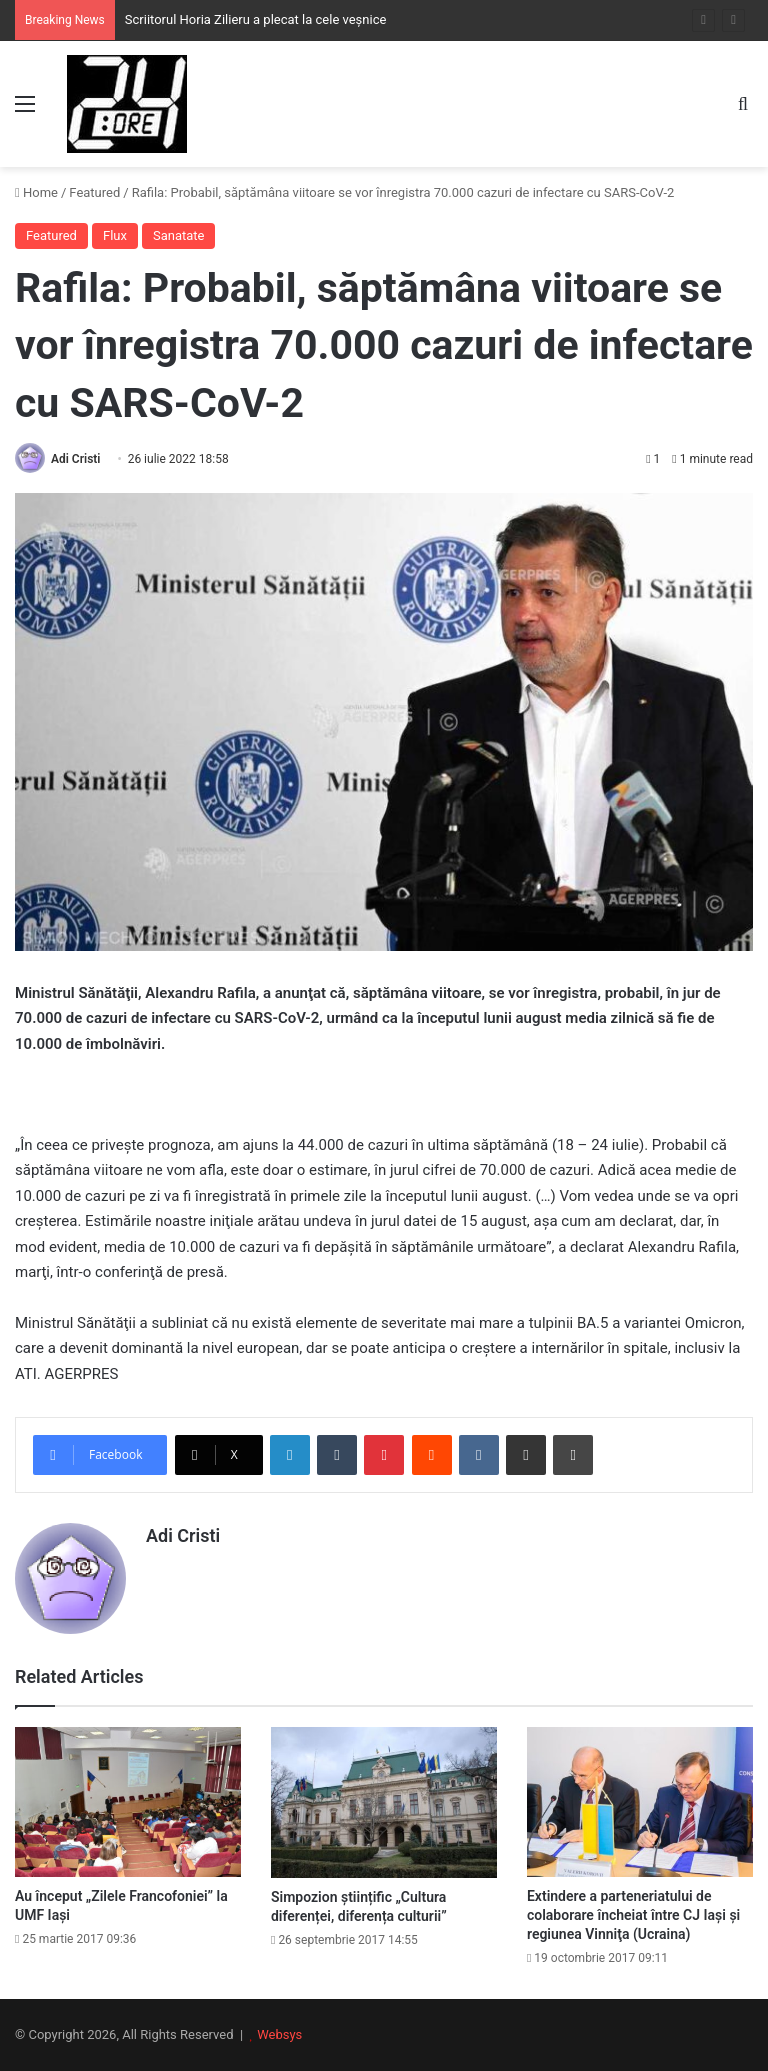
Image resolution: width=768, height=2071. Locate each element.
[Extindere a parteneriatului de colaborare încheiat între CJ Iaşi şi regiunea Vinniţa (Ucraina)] (640, 1802)
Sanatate (179, 235)
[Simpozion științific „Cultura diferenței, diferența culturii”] (384, 1802)
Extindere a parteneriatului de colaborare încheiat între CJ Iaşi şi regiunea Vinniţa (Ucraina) (633, 1915)
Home (36, 192)
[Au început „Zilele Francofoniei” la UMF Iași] (128, 1802)
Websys (279, 2034)
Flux (115, 235)
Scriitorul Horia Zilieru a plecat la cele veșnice (256, 19)
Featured (94, 192)
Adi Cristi (75, 459)
